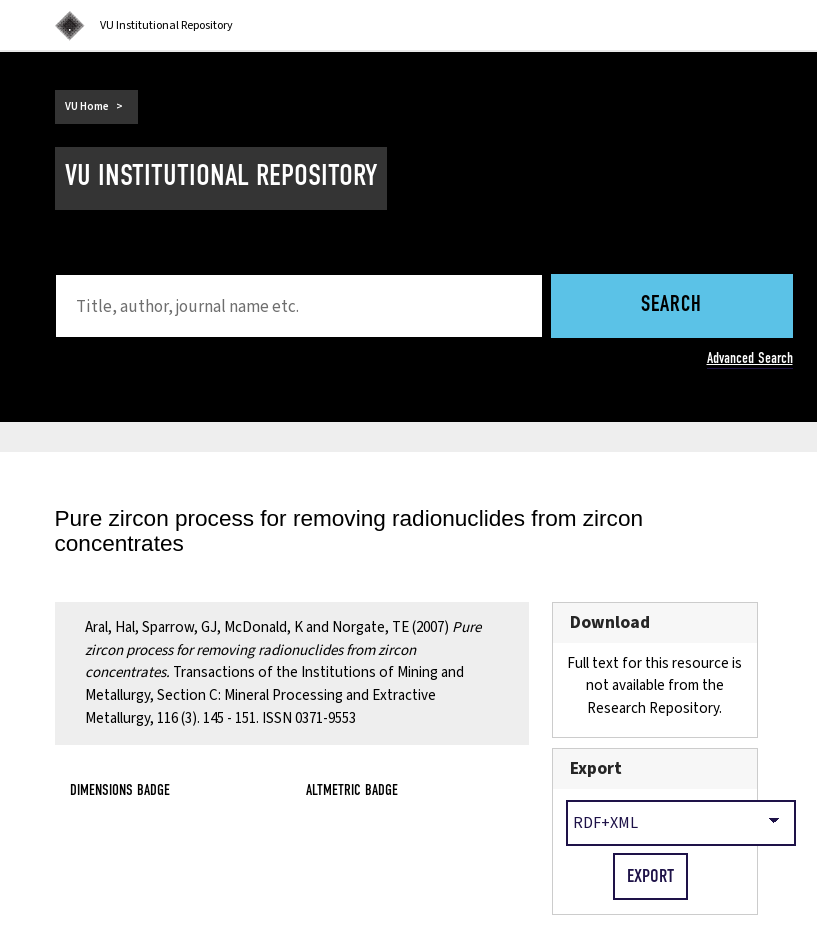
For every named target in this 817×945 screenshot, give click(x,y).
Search (671, 305)
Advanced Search (750, 358)
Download (610, 622)
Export (596, 768)
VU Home (87, 106)
